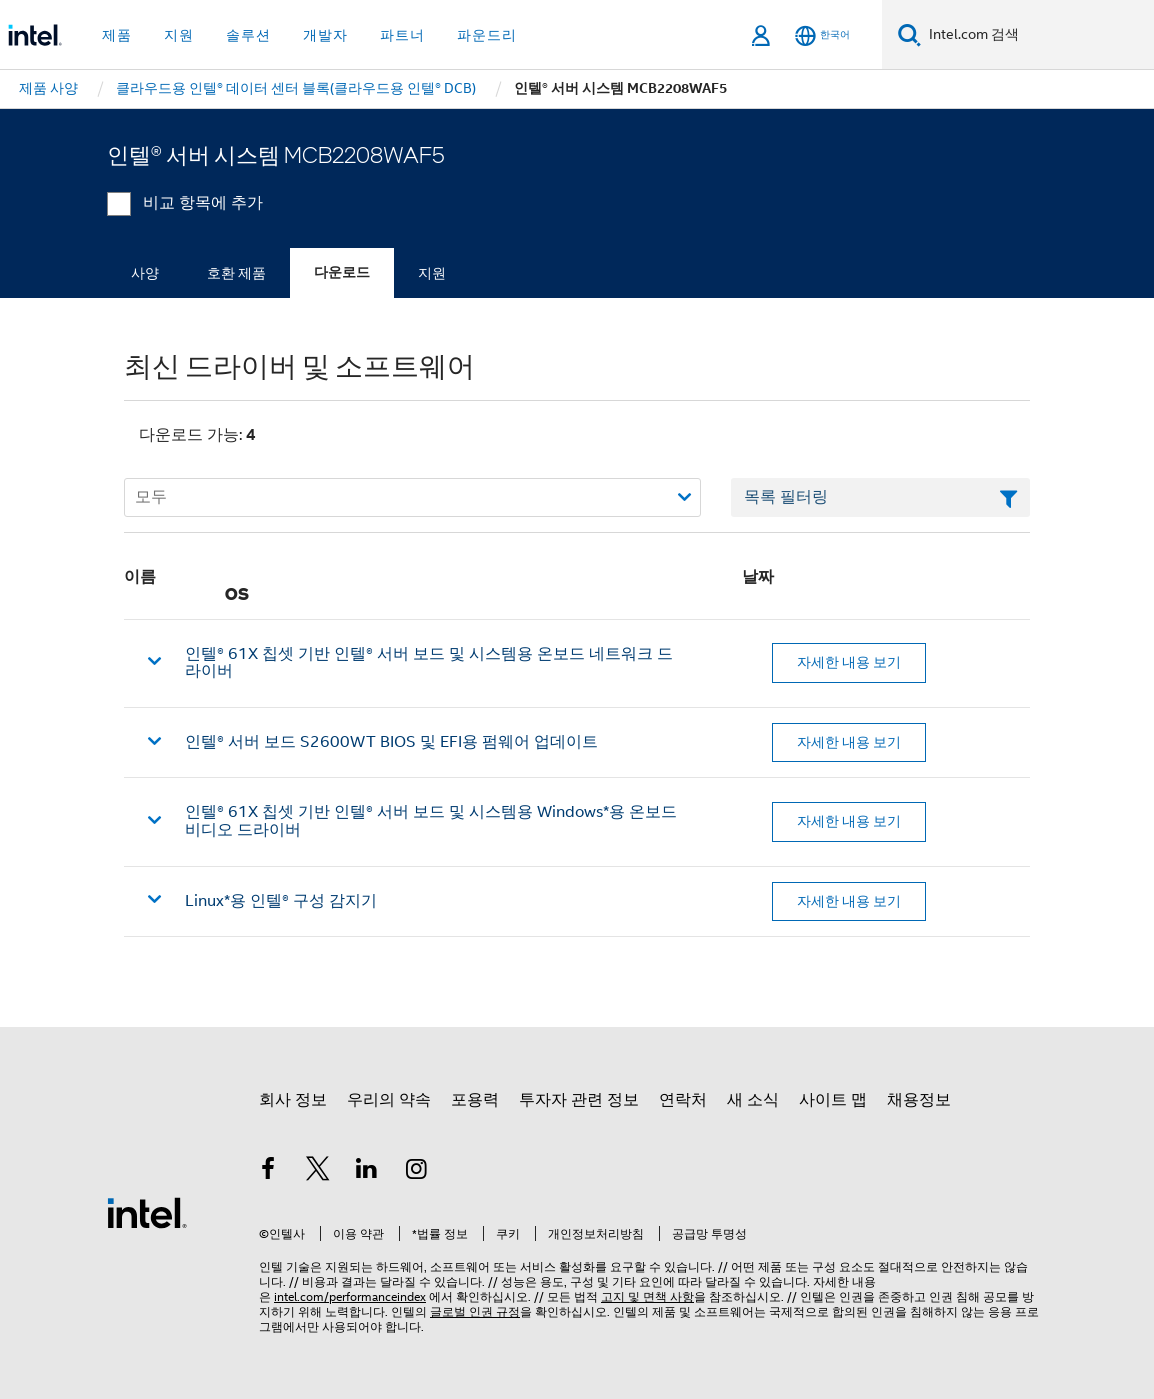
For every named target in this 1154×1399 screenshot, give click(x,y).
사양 (145, 273)
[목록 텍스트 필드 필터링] (880, 498)
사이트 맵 (833, 1100)
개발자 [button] (325, 35)
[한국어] (822, 35)
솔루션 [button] (248, 35)
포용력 (475, 1100)
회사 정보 (293, 1100)
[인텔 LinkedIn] (367, 1172)
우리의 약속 (389, 1100)
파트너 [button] (402, 35)
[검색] (909, 34)
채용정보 (919, 1100)
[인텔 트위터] (318, 1172)
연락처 (683, 1100)
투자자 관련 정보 (579, 1100)
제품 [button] (117, 35)
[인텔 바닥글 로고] (147, 1212)
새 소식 (753, 1100)
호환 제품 (236, 273)
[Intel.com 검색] (1037, 35)
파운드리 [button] (487, 35)
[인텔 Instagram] (417, 1172)
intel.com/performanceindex (350, 1296)
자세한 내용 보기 (849, 662)
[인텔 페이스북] (268, 1172)
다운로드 (342, 272)
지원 (432, 273)
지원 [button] (179, 35)
